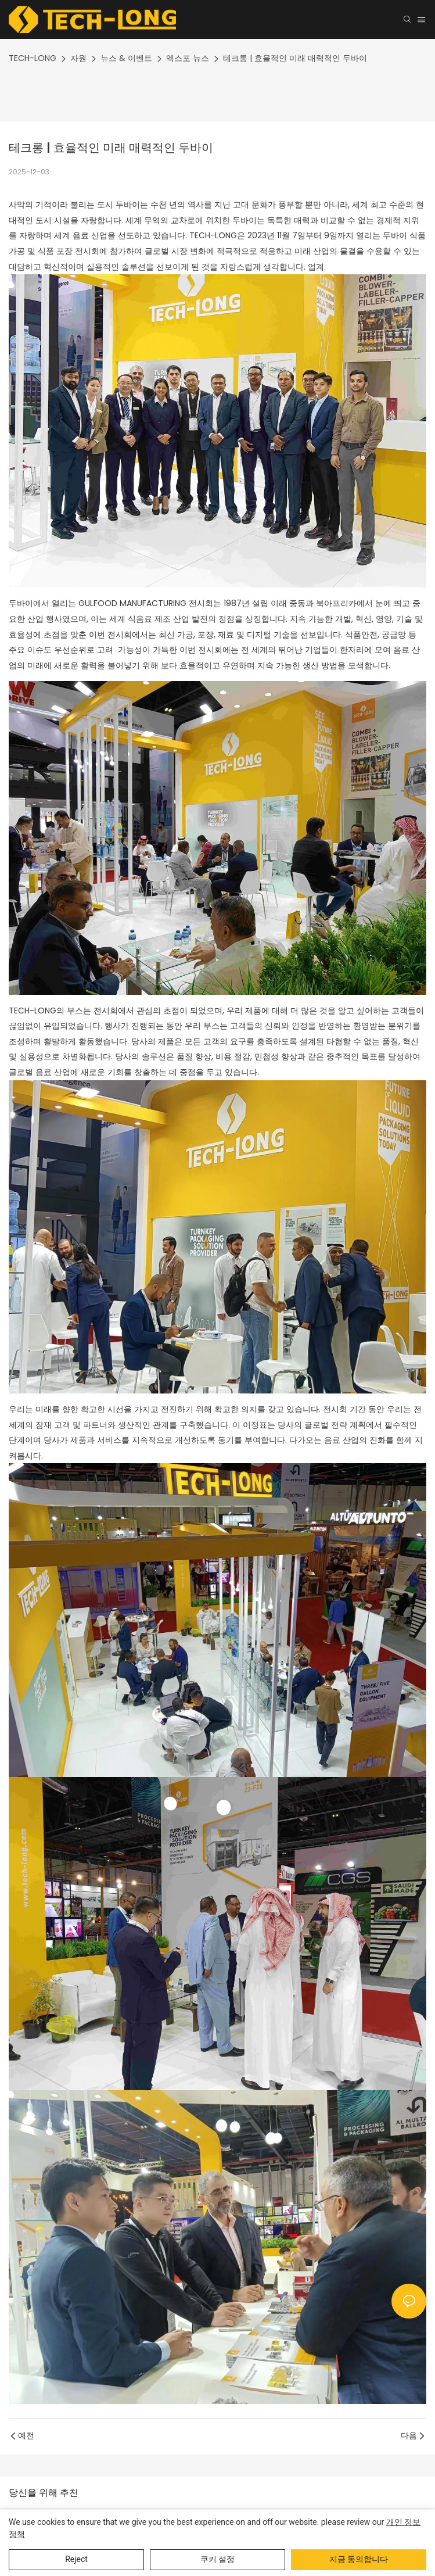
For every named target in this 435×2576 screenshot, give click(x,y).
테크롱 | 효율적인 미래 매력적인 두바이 (295, 58)
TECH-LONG (32, 58)
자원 (78, 58)
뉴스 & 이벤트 (126, 58)
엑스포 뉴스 (187, 58)
